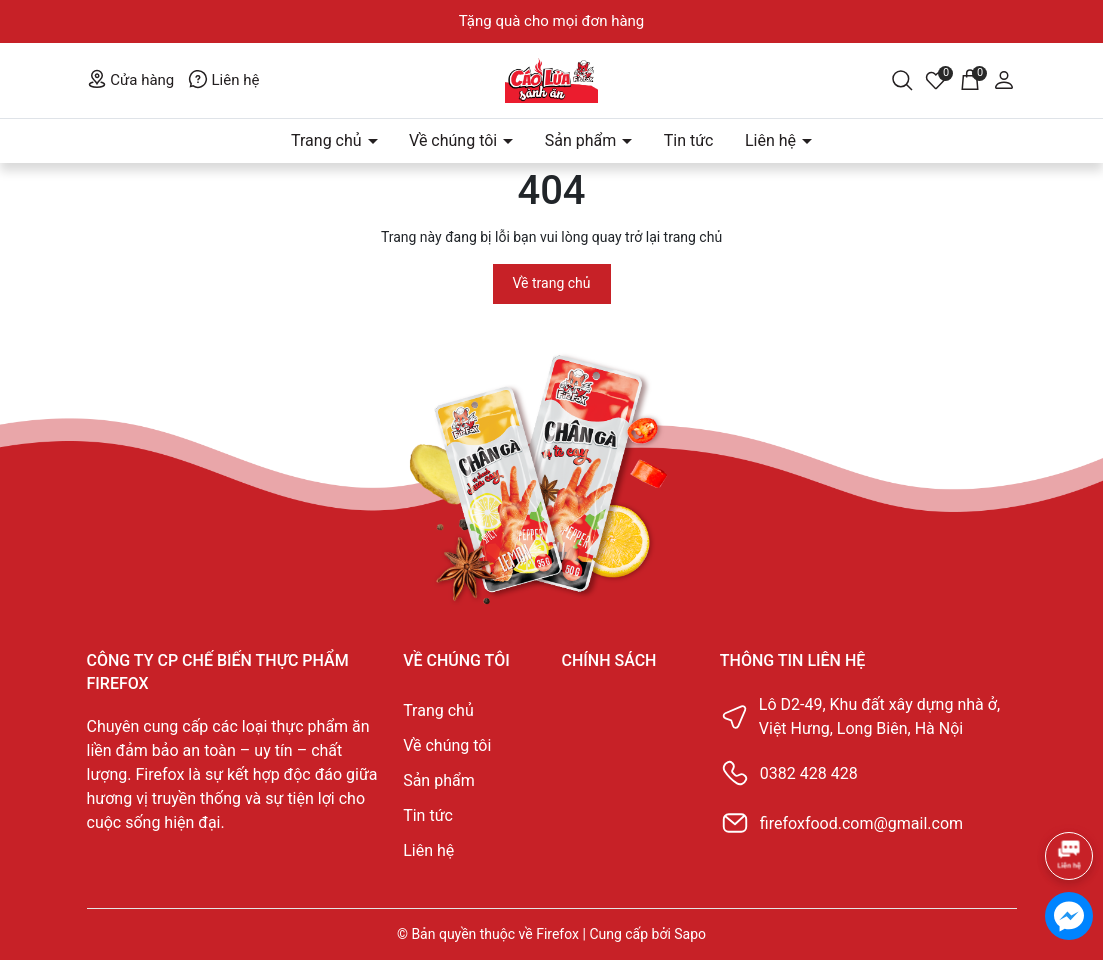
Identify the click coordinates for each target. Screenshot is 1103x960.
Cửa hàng (131, 80)
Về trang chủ (552, 283)
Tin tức (689, 140)
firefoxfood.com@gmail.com (861, 823)
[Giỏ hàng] (970, 79)
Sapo (690, 934)
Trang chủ (328, 140)
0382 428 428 (809, 773)
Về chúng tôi (455, 140)
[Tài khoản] (1004, 79)
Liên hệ (224, 80)
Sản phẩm (583, 140)
